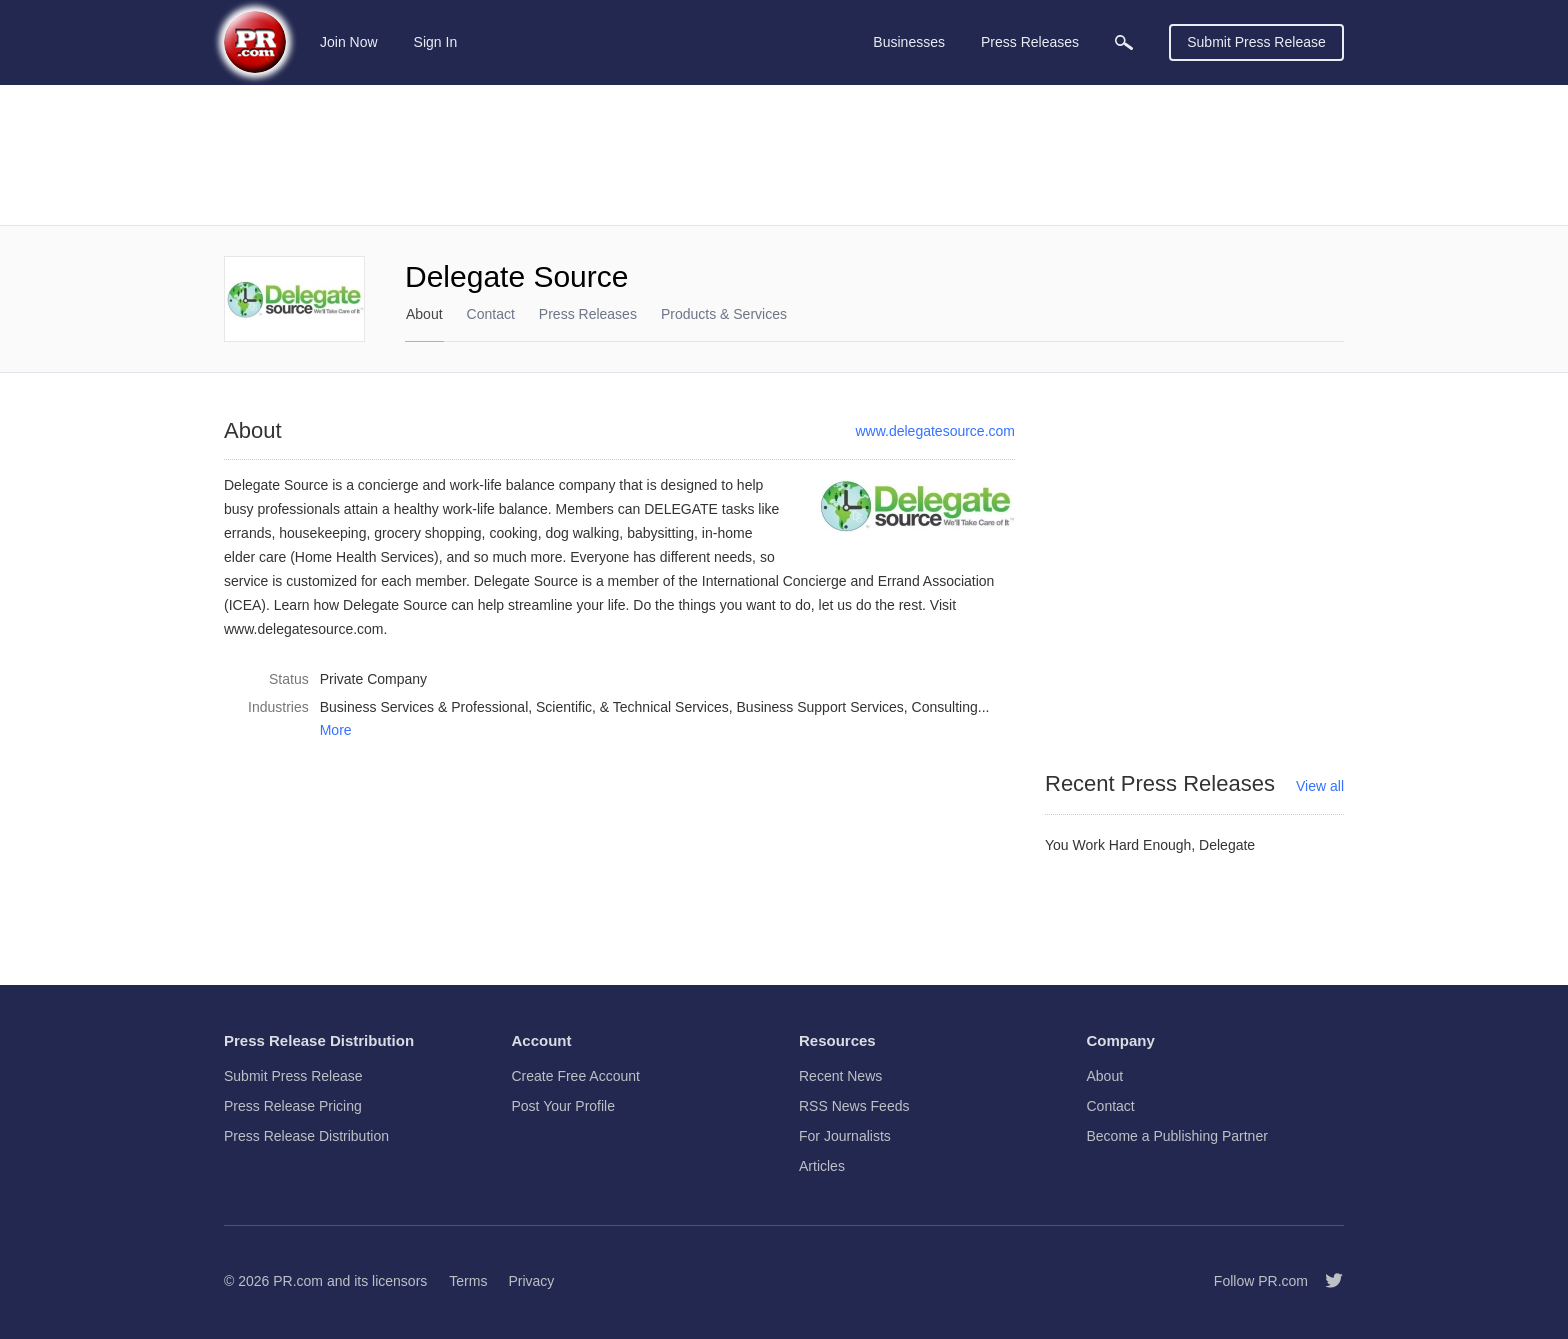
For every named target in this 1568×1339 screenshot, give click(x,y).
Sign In (436, 42)
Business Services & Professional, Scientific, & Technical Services (524, 707)
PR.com (298, 1281)
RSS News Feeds (854, 1106)
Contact (491, 314)
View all (1320, 786)
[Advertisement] (784, 155)
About (424, 314)
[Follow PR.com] (1326, 1281)
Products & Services (724, 314)
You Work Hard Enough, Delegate (1150, 845)
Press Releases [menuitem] (1030, 42)
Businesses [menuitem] (909, 42)
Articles (822, 1166)
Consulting (945, 707)
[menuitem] (1124, 42)
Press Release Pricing (293, 1106)
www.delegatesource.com (935, 431)
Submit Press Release (1256, 42)
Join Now (349, 42)
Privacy (531, 1281)
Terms (468, 1281)
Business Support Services (820, 707)
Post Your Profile (564, 1106)
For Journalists (845, 1136)
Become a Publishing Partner (1177, 1136)
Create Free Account (576, 1076)
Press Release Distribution (306, 1136)
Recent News (840, 1076)
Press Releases (588, 314)
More (336, 730)
